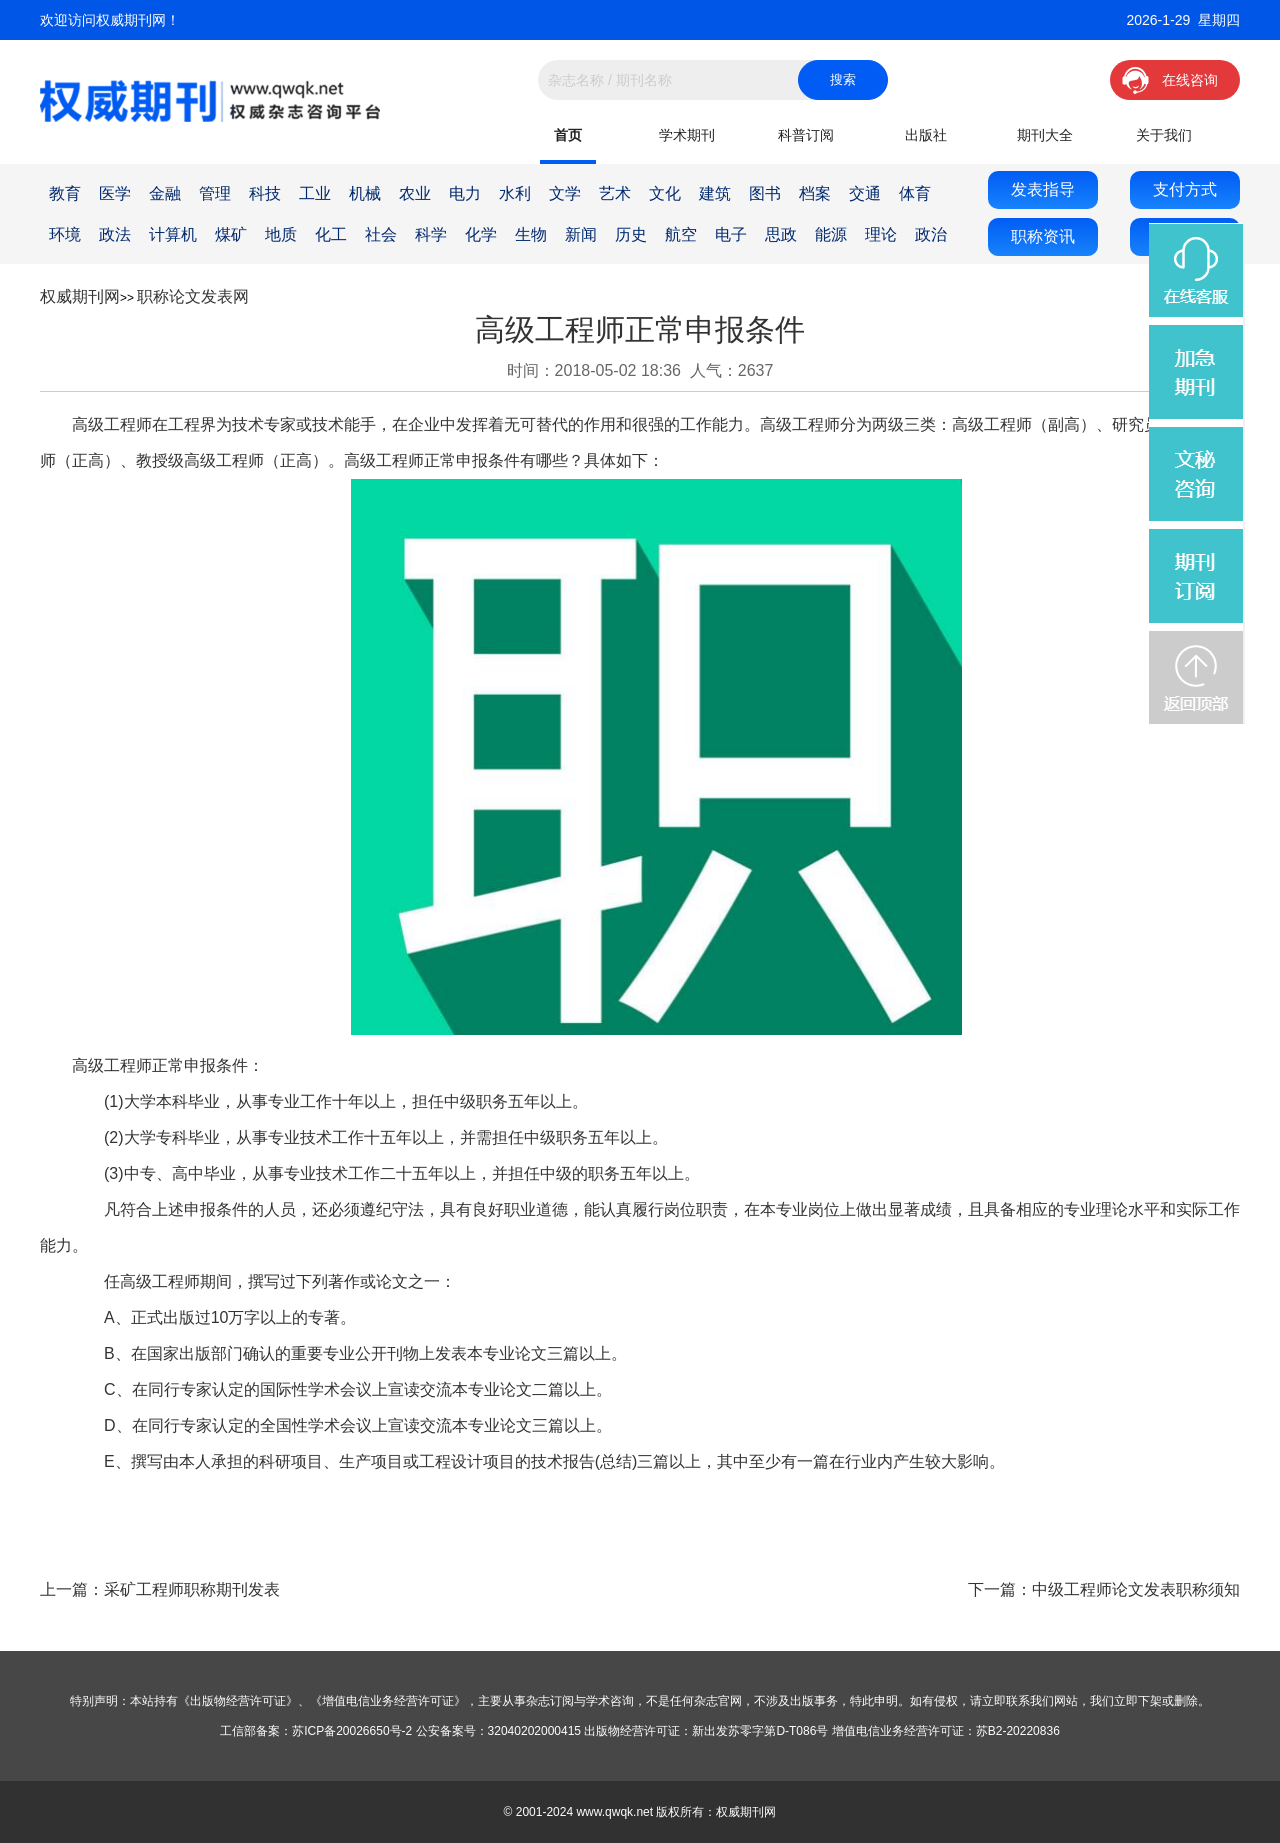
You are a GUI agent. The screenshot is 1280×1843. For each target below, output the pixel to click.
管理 (215, 193)
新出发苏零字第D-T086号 (760, 1731)
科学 (431, 234)
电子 (731, 234)
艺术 (615, 193)
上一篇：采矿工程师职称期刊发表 (160, 1589)
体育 (915, 193)
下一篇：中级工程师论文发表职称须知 (1104, 1589)
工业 (315, 193)
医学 (115, 193)
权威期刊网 (80, 296)
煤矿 (231, 234)
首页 (568, 135)
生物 (531, 234)
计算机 (173, 234)
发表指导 (1043, 189)
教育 (65, 193)
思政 (781, 234)
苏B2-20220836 (1018, 1731)
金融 (165, 193)
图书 (765, 193)
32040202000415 (534, 1731)
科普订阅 (806, 135)
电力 (465, 193)
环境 (65, 234)
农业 (415, 193)
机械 (365, 193)
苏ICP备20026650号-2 (352, 1731)
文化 (665, 193)
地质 (281, 234)
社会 (381, 234)
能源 (831, 234)
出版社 (926, 135)
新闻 (581, 234)
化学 (481, 234)
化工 (331, 234)
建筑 (715, 193)
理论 (881, 234)
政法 (115, 234)
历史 (631, 234)
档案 (815, 193)
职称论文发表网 (193, 296)
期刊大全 (1045, 135)
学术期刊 (687, 135)
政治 (931, 234)
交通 (865, 193)
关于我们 (1164, 135)
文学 (565, 193)
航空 (681, 234)
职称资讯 (1043, 236)
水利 (515, 193)
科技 (265, 193)
